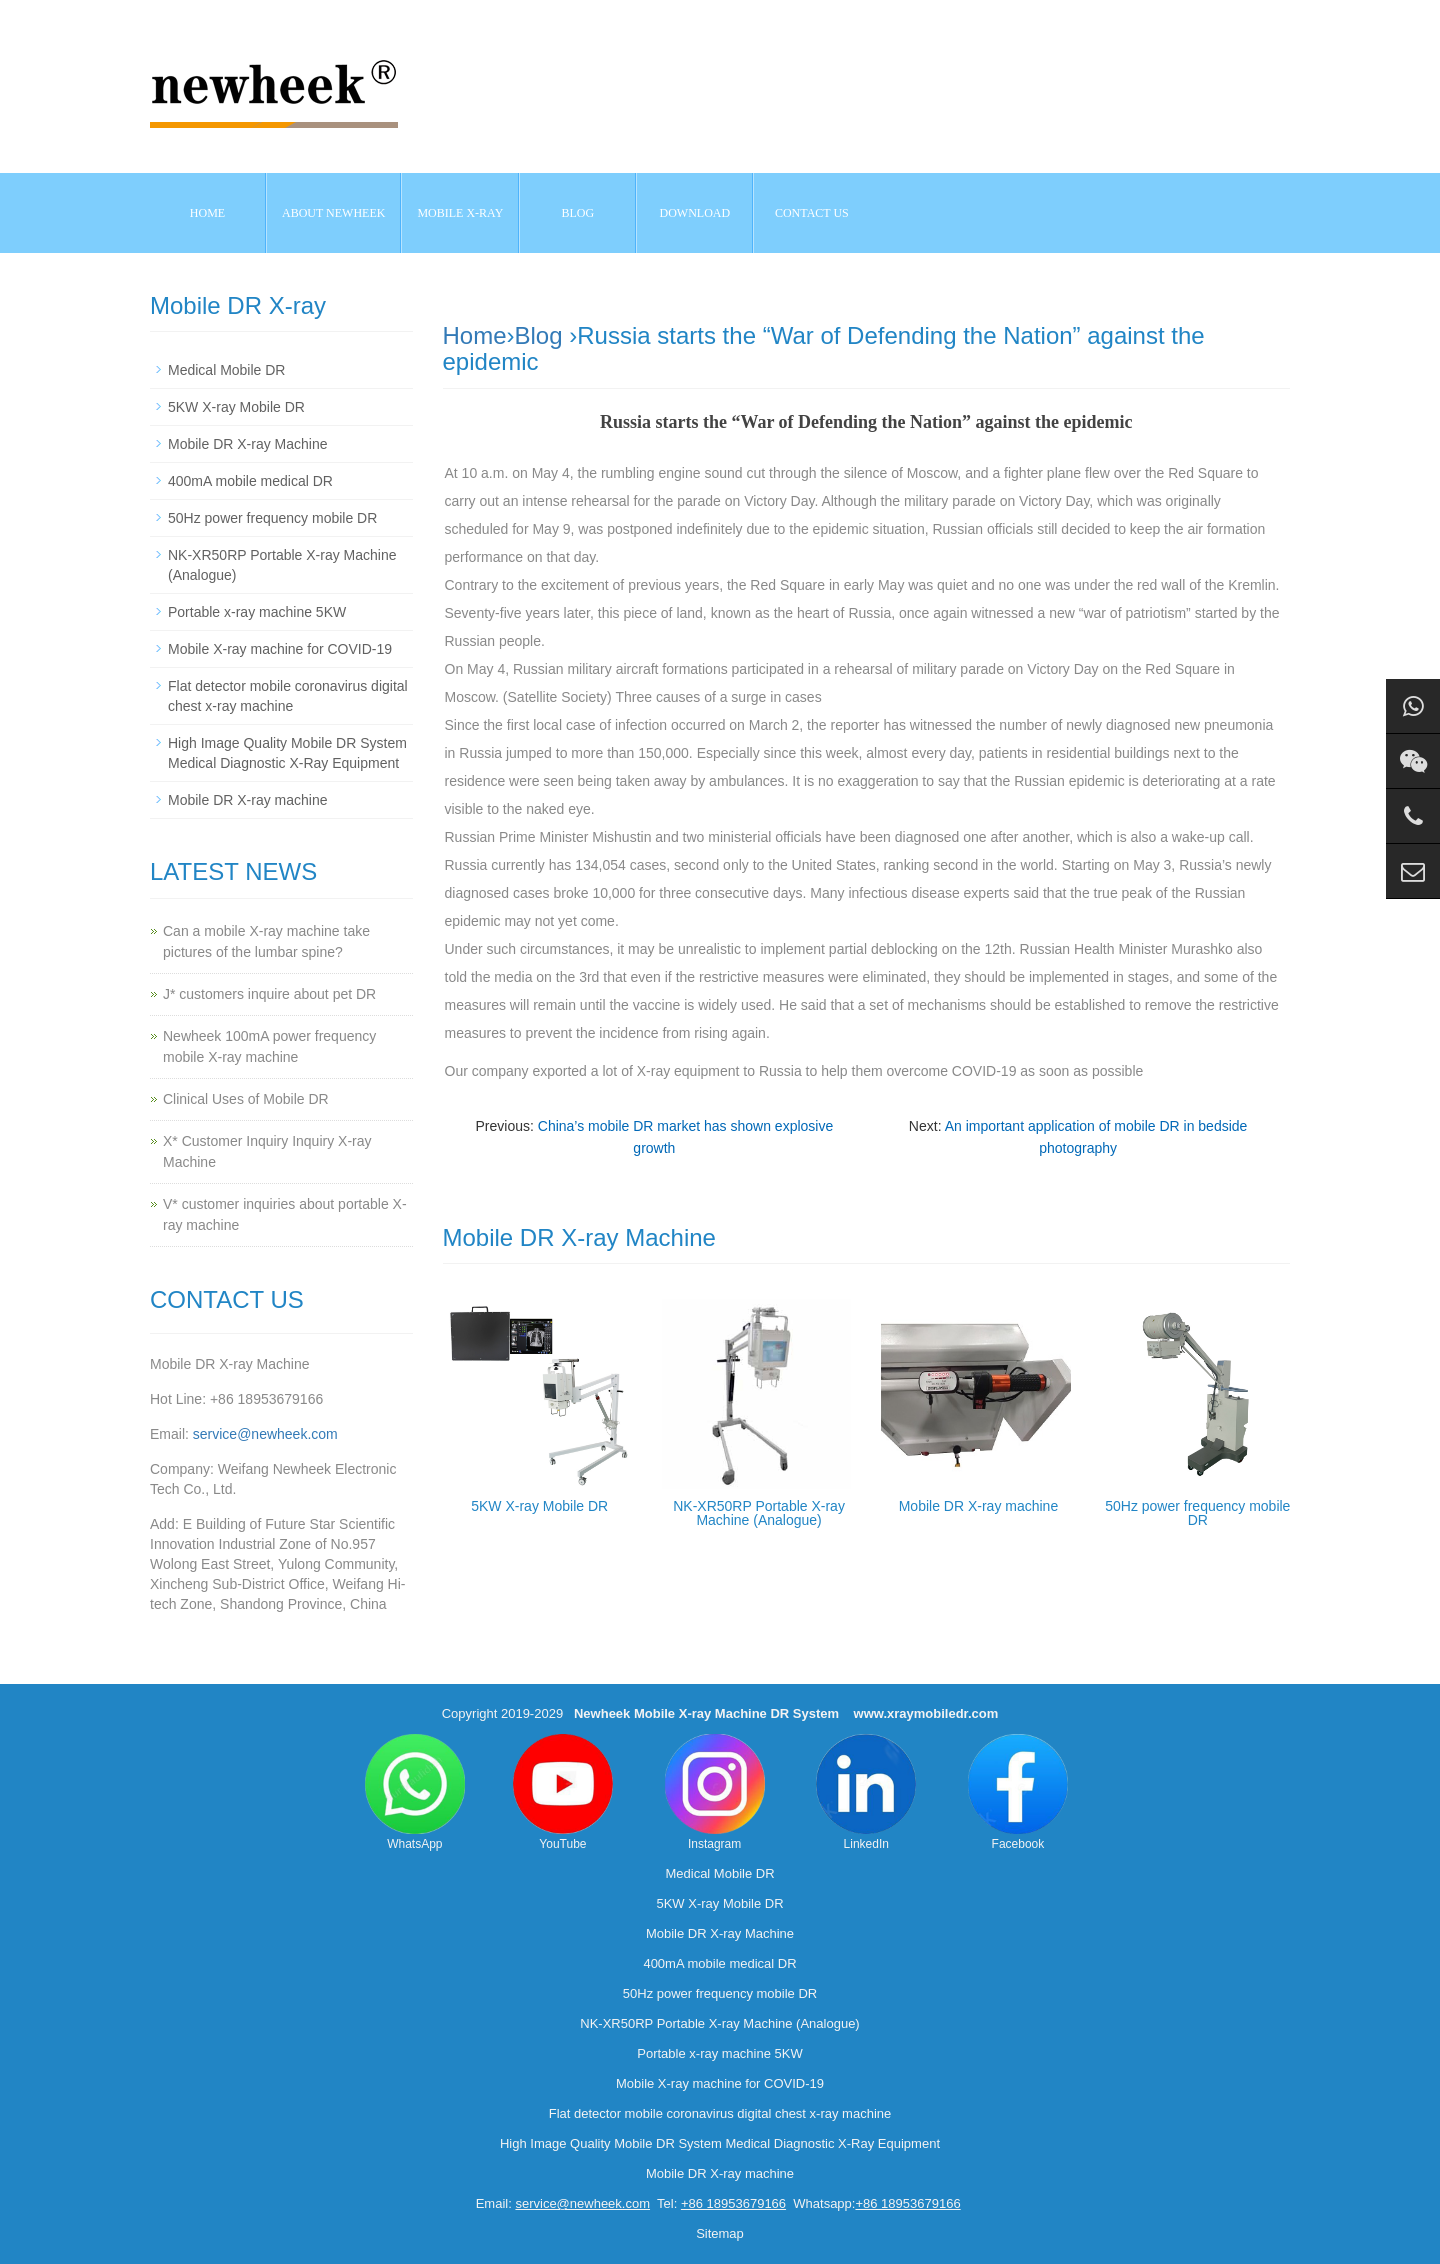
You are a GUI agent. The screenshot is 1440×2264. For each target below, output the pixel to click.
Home (207, 213)
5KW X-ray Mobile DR (539, 1506)
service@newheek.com (265, 1434)
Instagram (715, 1792)
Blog (539, 335)
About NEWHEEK (333, 213)
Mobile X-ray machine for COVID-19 (280, 649)
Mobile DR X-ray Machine (248, 444)
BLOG (578, 213)
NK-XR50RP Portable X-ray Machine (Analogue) (759, 1513)
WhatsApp (415, 1792)
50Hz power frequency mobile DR (1197, 1513)
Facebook (1018, 1792)
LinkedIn (866, 1792)
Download (695, 213)
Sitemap (720, 2233)
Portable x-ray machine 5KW (257, 612)
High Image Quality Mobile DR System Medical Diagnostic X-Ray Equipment (720, 2143)
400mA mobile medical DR (250, 481)
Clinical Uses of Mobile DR (246, 1099)
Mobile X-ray (460, 213)
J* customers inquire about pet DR (269, 994)
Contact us (812, 213)
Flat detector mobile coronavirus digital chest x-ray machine (720, 2113)
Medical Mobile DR (226, 370)
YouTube (563, 1792)
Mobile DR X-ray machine (979, 1506)
